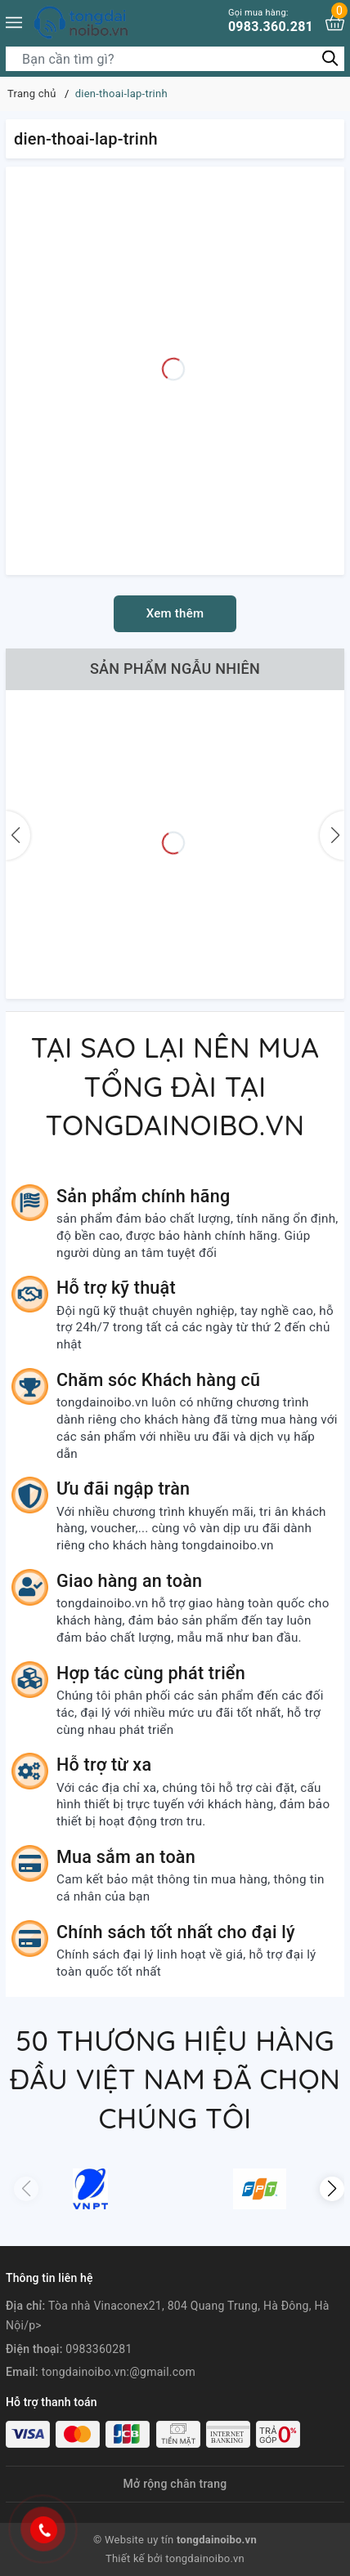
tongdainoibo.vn (205, 2558)
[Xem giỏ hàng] (334, 22)
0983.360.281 (270, 20)
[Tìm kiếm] (330, 58)
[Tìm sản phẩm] (175, 59)
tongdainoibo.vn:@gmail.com (118, 2371)
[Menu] (14, 22)
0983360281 (98, 2348)
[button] (332, 2189)
